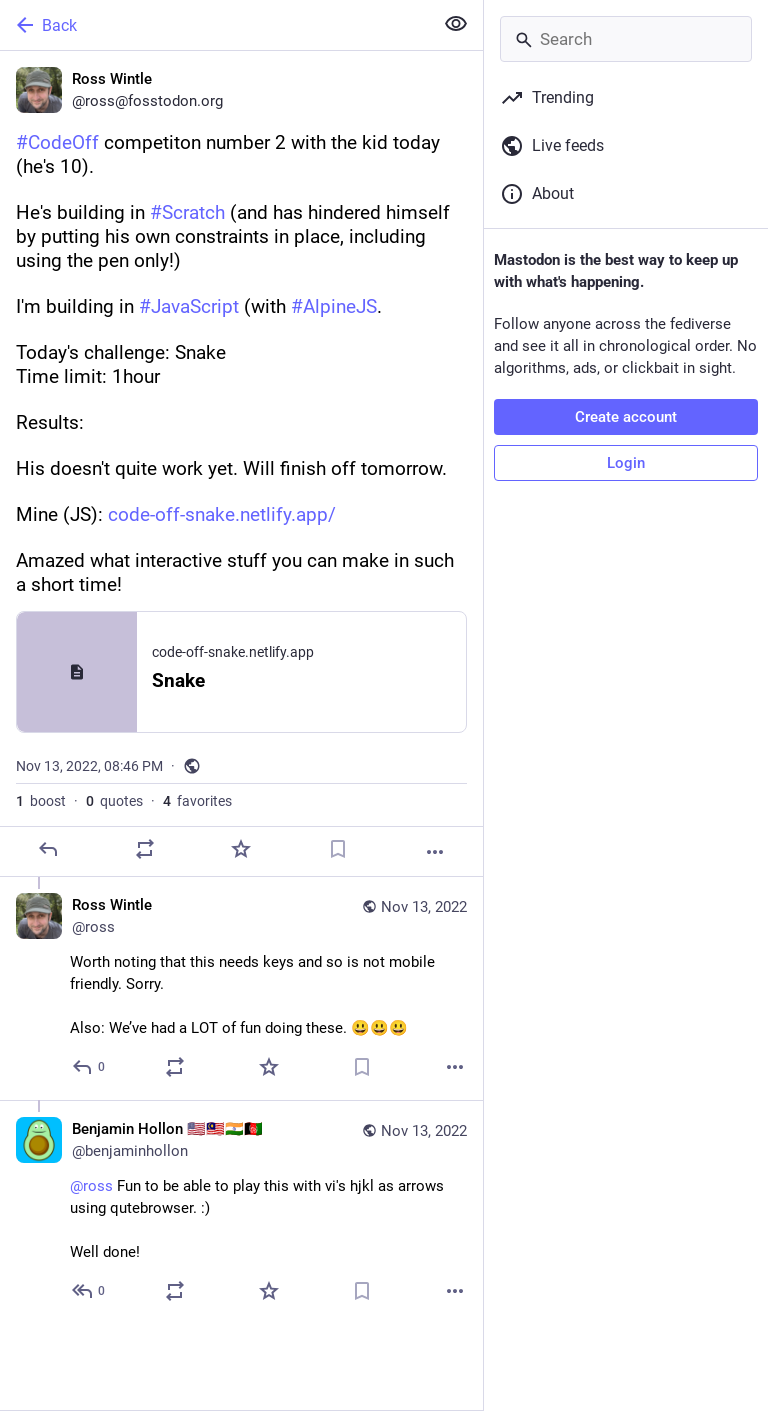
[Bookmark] (338, 849)
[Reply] (48, 849)
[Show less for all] (456, 24)
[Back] (214, 25)
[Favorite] (241, 849)
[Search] (626, 39)
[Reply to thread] (89, 1067)
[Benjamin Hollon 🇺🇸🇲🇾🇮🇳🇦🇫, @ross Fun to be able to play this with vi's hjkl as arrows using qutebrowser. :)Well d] (241, 1212)
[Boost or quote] (145, 849)
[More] (435, 852)
